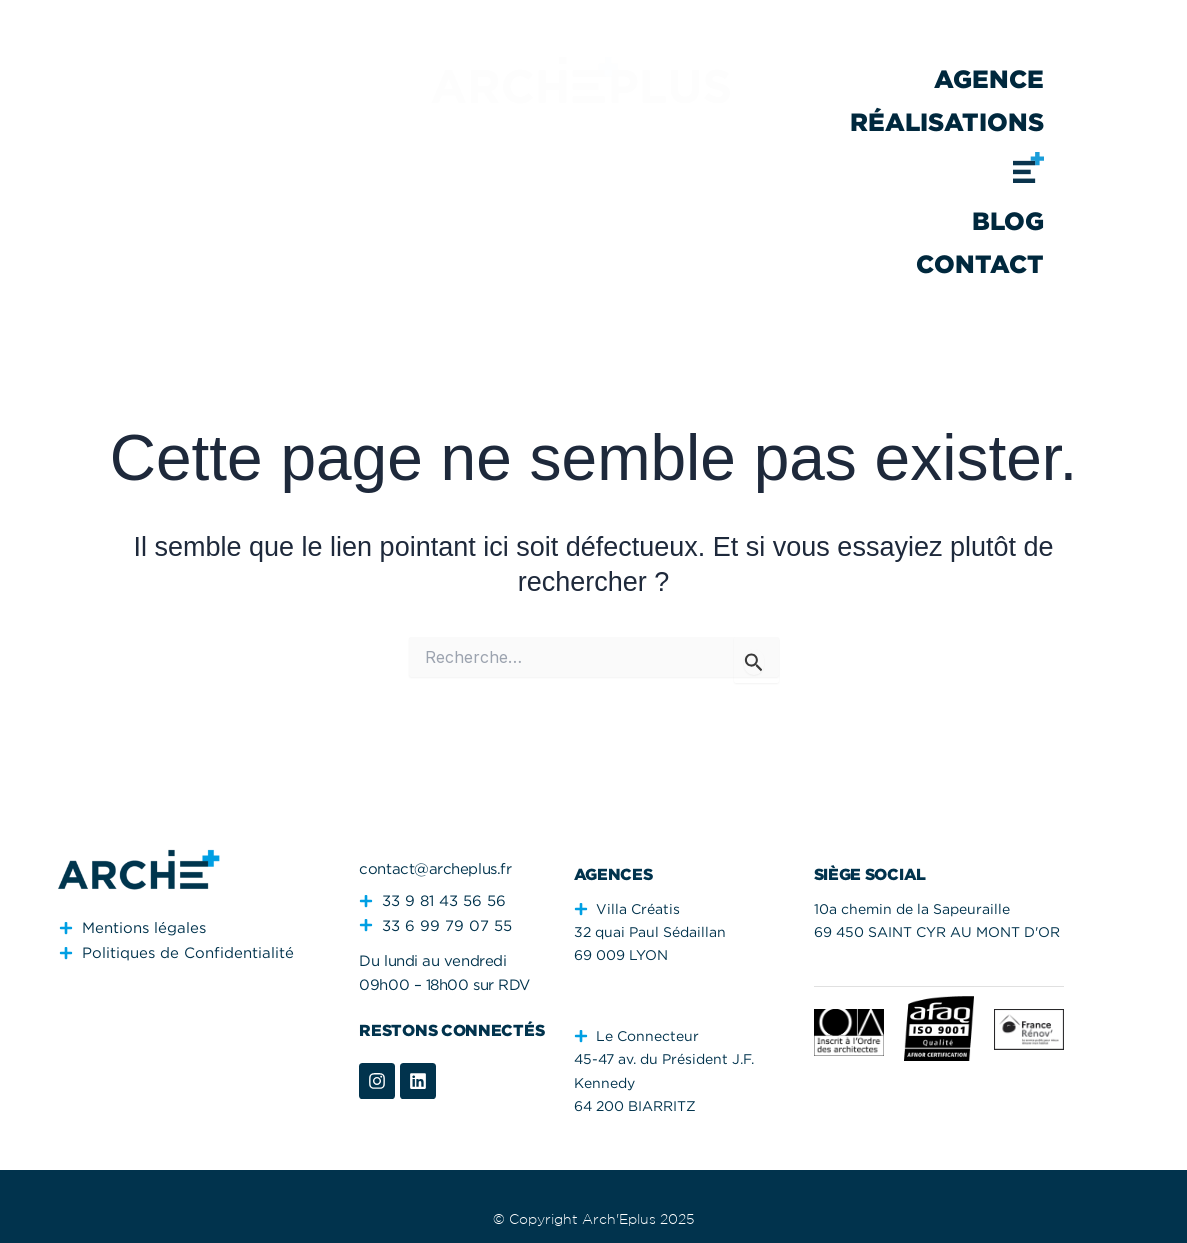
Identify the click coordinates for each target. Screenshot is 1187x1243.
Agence (989, 78)
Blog (1008, 220)
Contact (980, 263)
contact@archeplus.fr (435, 868)
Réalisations (947, 121)
